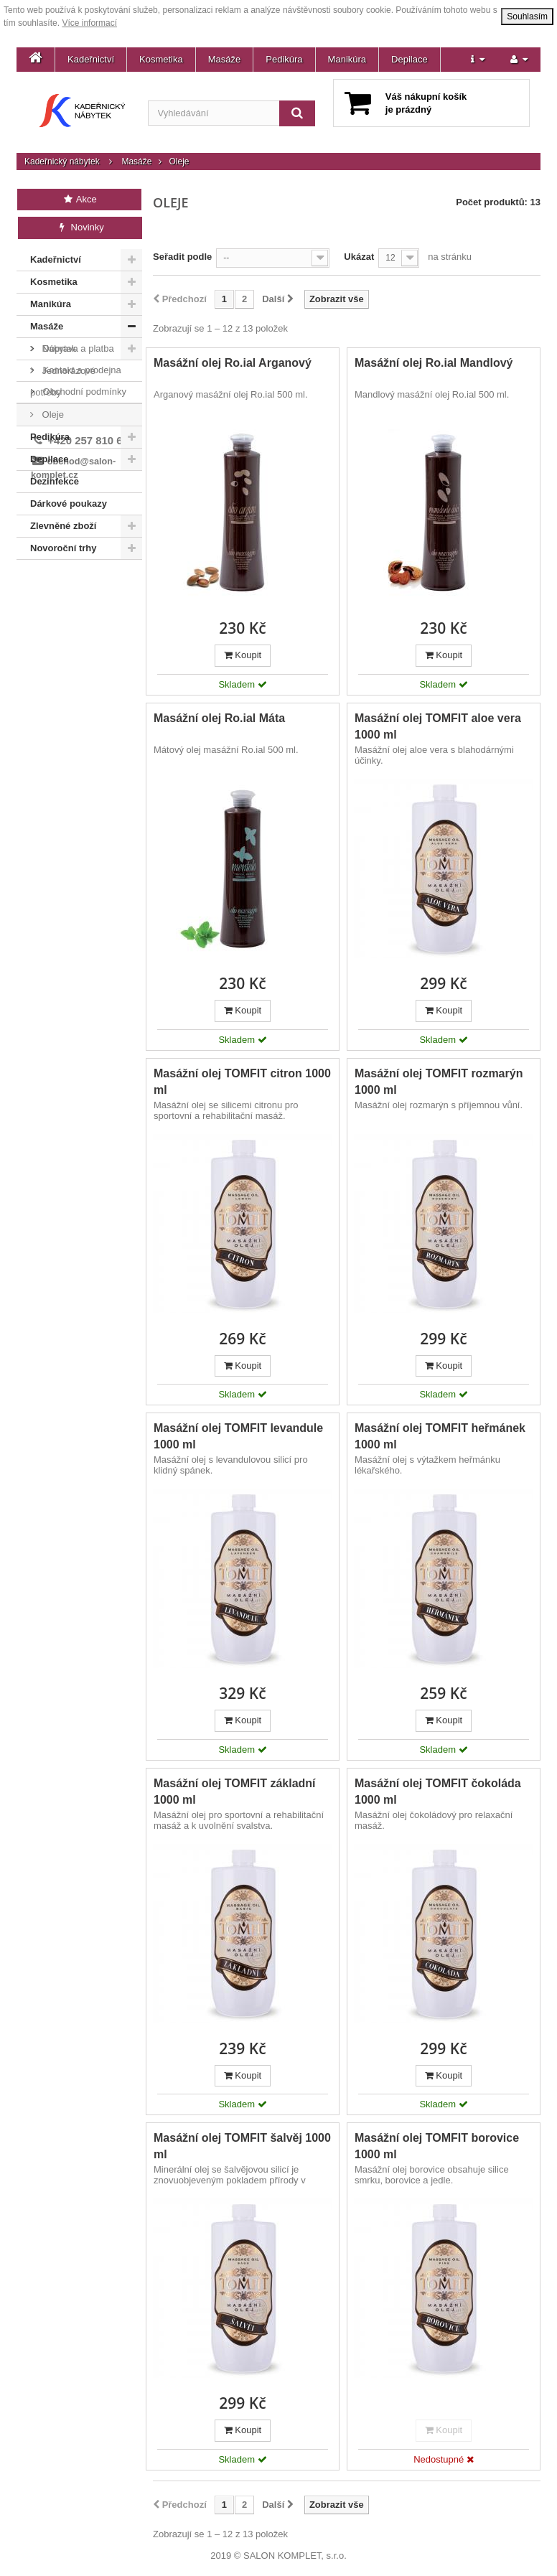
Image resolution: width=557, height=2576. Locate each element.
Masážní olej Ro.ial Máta (219, 718)
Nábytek (57, 348)
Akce (79, 199)
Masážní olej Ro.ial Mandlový (434, 363)
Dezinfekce (54, 481)
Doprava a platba (77, 585)
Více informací (89, 23)
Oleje (51, 414)
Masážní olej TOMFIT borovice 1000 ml (437, 2146)
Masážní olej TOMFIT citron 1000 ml (242, 1081)
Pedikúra (284, 59)
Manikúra (347, 59)
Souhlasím (527, 16)
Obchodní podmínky (83, 628)
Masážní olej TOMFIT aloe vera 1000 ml (438, 726)
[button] (477, 59)
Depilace (409, 59)
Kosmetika (161, 59)
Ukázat (359, 256)
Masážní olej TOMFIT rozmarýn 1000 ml (439, 1081)
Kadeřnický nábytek (62, 161)
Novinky (80, 227)
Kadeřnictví (90, 59)
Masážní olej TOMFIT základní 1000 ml (235, 1791)
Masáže (224, 59)
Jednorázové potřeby (62, 381)
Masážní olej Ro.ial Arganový (233, 363)
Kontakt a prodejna (80, 606)
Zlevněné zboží (63, 525)
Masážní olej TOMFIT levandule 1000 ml (238, 1436)
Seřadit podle (182, 256)
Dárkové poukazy (68, 503)
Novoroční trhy (63, 548)
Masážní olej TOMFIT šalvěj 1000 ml (242, 2146)
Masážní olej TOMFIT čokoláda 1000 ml (438, 1791)
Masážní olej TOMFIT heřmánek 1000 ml (440, 1436)
